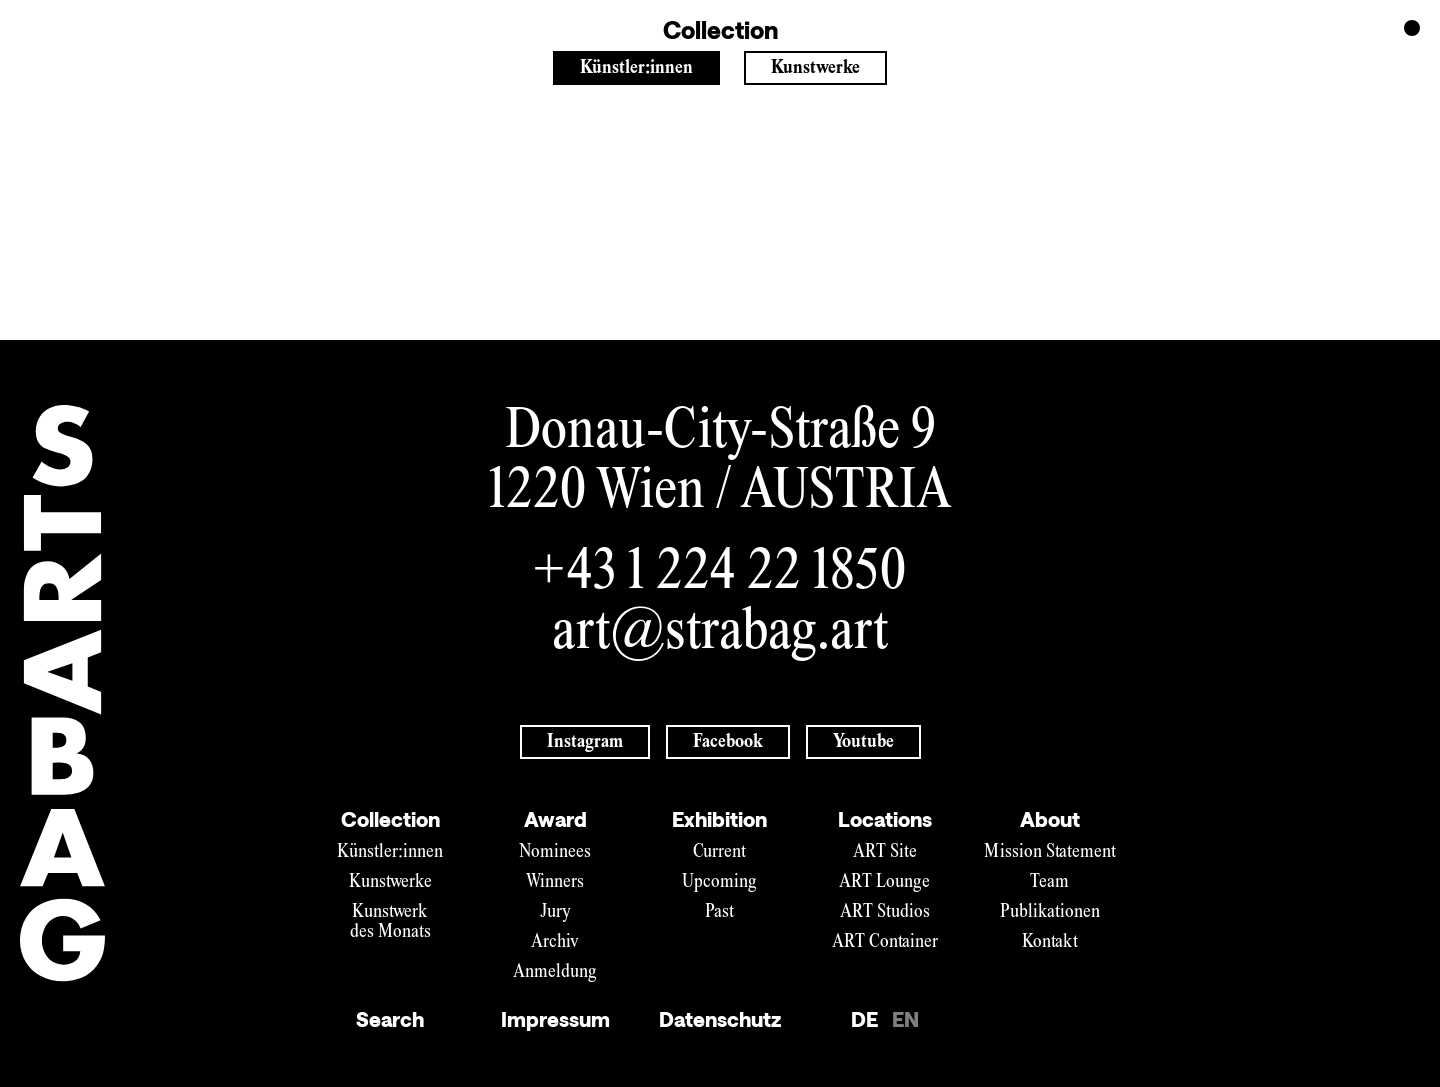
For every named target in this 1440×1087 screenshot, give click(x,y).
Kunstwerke (815, 68)
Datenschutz (720, 1019)
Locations (885, 819)
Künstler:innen (636, 68)
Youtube (863, 742)
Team (1049, 882)
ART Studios (885, 912)
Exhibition (719, 819)
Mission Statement (1050, 852)
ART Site (885, 852)
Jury (555, 912)
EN (905, 1019)
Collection (390, 819)
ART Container (885, 942)
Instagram (585, 742)
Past (719, 912)
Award (555, 819)
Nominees (555, 852)
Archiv (555, 942)
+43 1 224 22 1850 (720, 574)
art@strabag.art (720, 634)
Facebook (728, 742)
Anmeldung (555, 972)
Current (719, 852)
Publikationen (1050, 912)
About (1050, 819)
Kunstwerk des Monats (390, 922)
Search (390, 1019)
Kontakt (1050, 942)
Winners (555, 882)
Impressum (555, 1019)
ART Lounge (884, 882)
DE (864, 1019)
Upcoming (719, 882)
